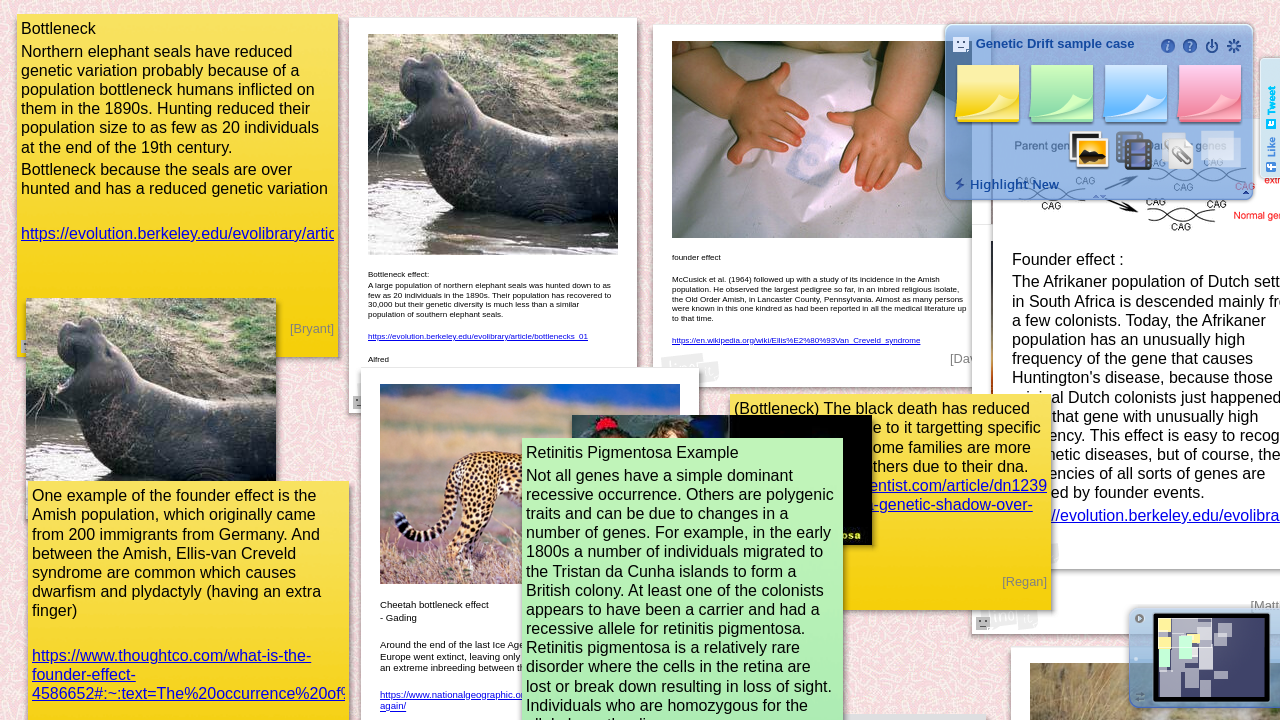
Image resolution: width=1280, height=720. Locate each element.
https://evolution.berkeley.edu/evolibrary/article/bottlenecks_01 (241, 233)
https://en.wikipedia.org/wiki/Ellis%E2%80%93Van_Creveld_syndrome (796, 340)
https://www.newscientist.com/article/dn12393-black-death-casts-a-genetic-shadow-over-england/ (897, 504)
